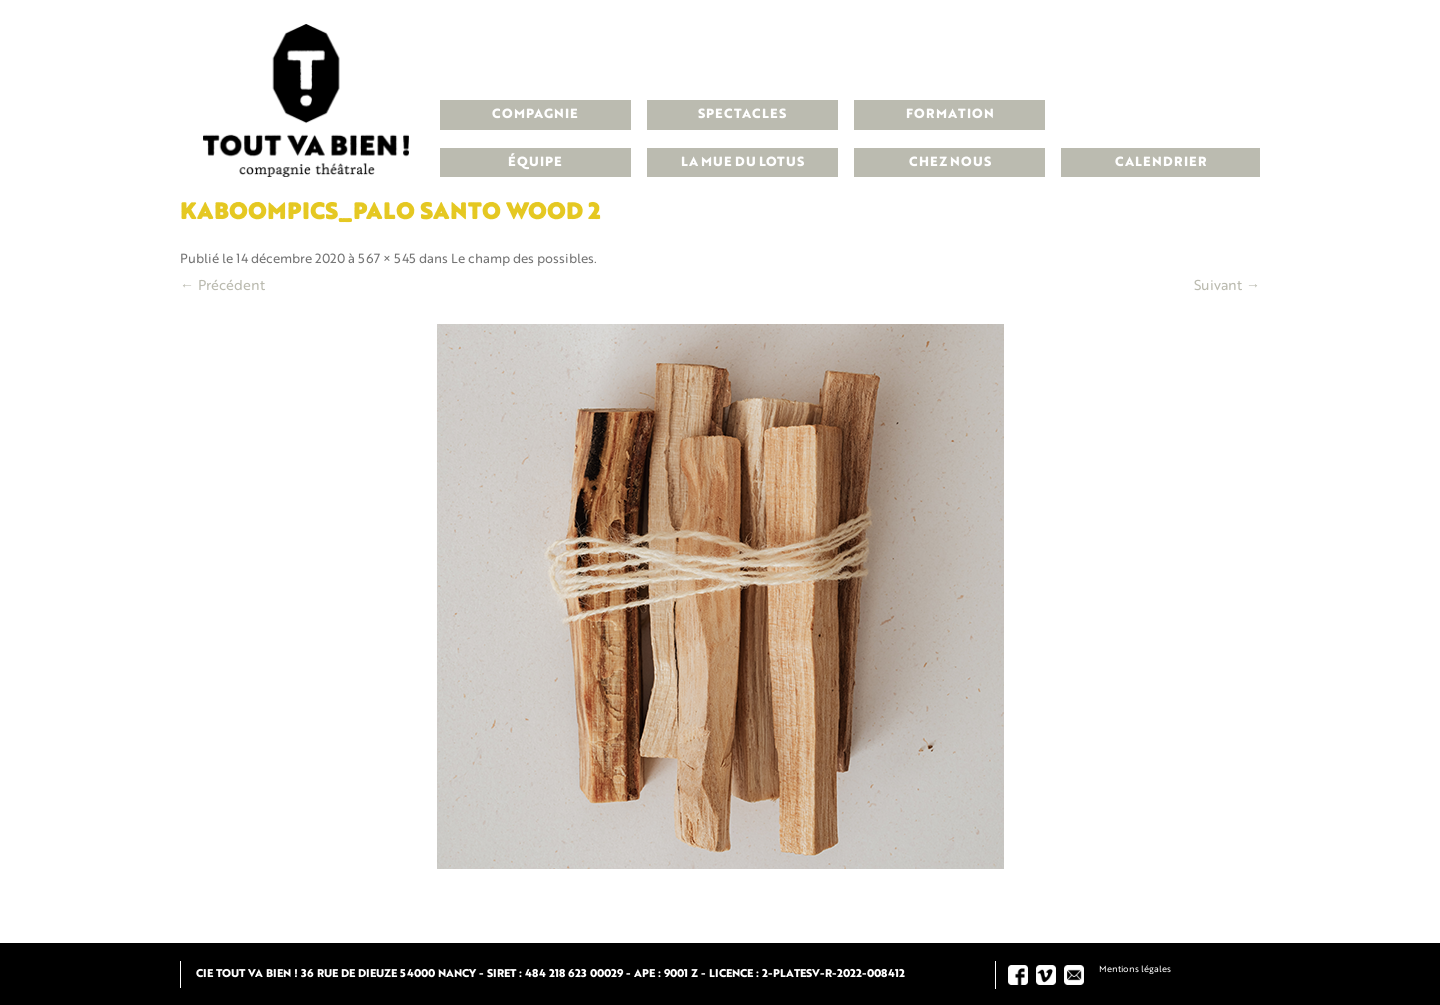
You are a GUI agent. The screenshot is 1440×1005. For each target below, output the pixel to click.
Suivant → (1227, 286)
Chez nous (950, 162)
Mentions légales (1135, 969)
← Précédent (222, 286)
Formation (950, 114)
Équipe (535, 162)
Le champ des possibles (522, 259)
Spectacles (742, 114)
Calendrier (1161, 162)
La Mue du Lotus (742, 162)
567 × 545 (387, 259)
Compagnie (535, 114)
